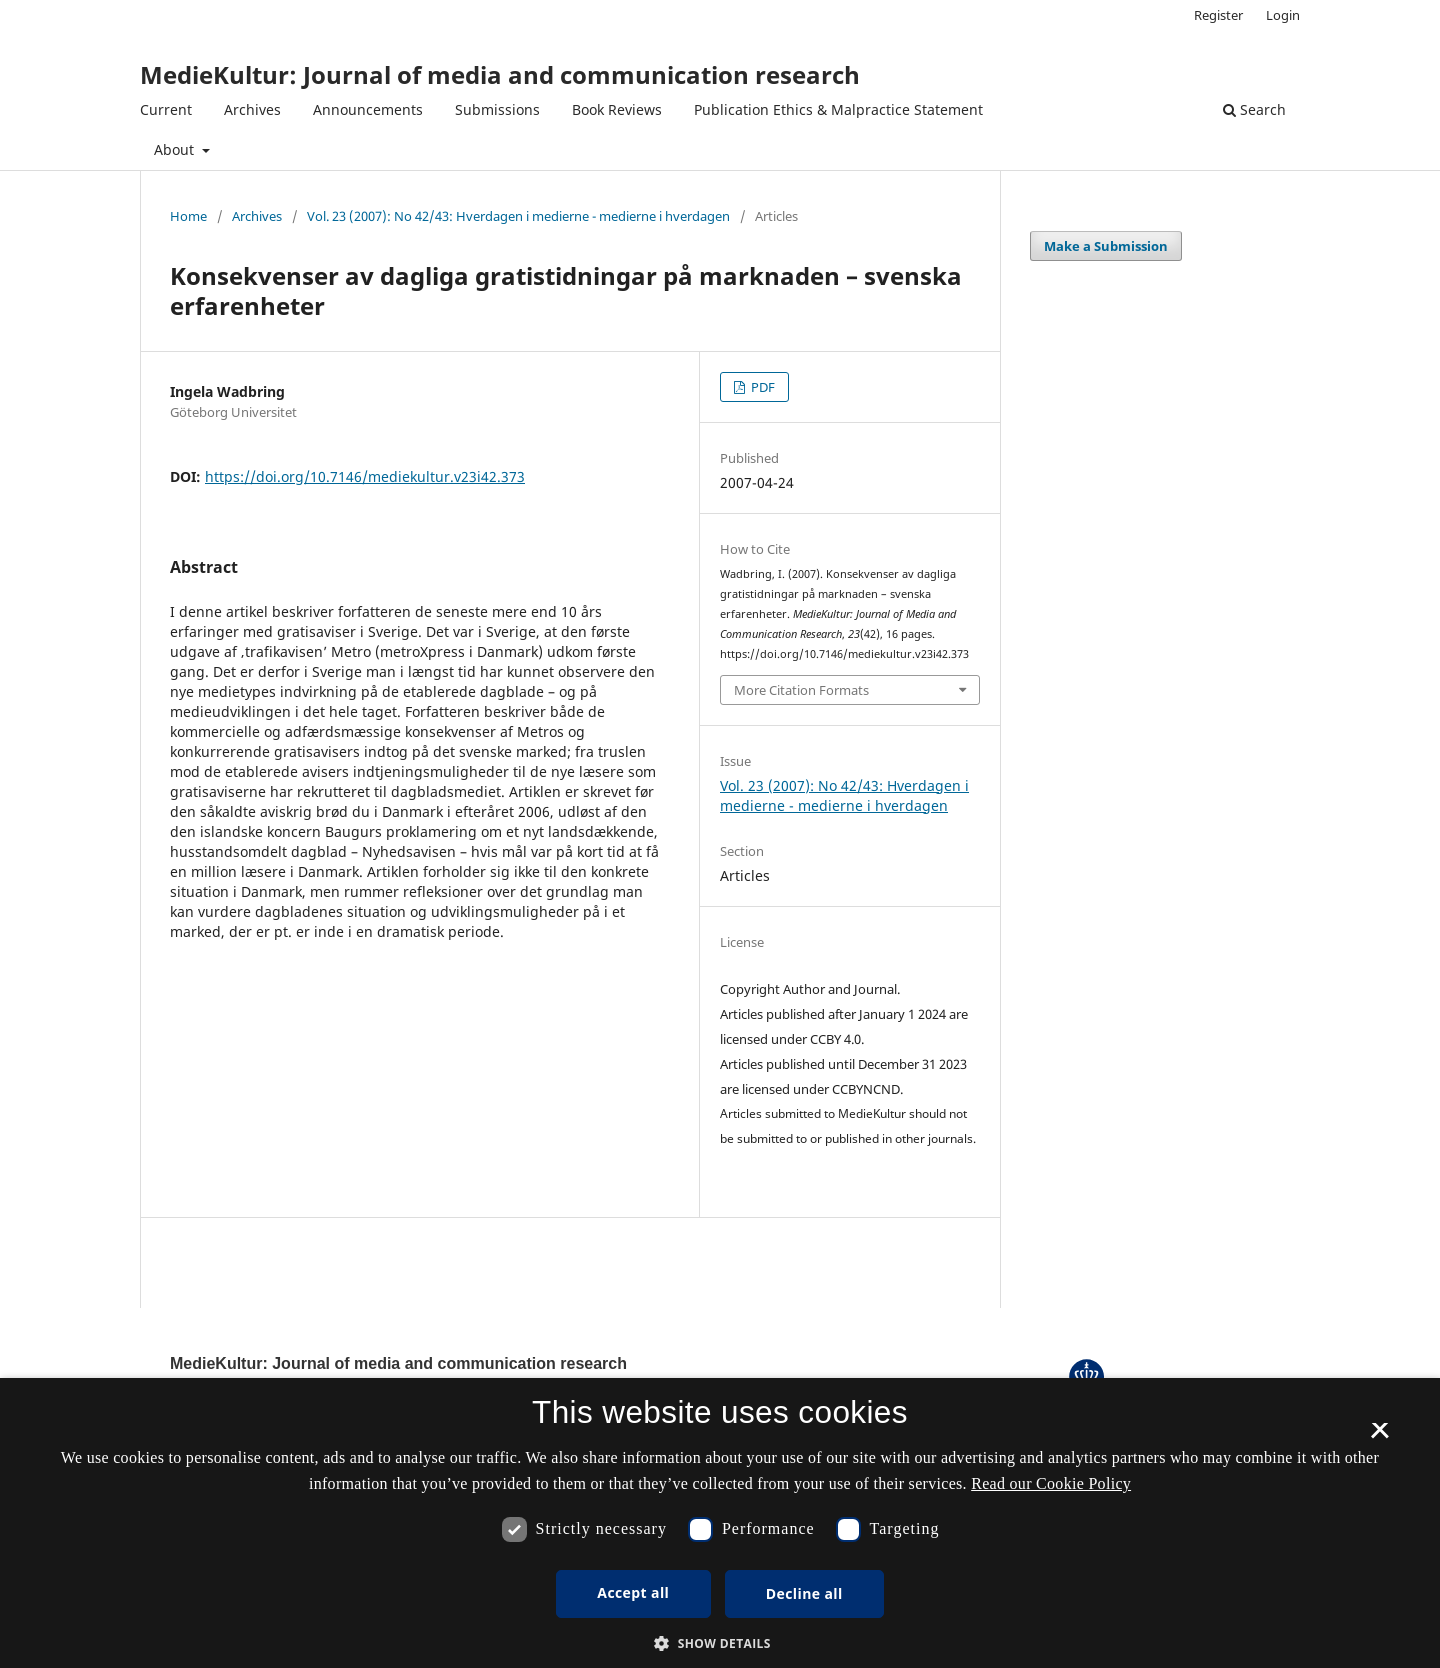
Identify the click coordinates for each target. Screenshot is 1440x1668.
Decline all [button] (804, 1593)
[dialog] (720, 1523)
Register (1218, 15)
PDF (761, 387)
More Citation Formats (801, 690)
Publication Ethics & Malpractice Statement (838, 109)
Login (1283, 15)
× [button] (1379, 1437)
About (176, 149)
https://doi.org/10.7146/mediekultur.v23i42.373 (365, 476)
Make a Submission (1106, 246)
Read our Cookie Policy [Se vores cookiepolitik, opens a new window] (1051, 1483)
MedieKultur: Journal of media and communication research (500, 74)
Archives (252, 109)
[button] (720, 1643)
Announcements (368, 109)
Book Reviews (617, 109)
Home (188, 216)
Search (1254, 109)
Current (166, 109)
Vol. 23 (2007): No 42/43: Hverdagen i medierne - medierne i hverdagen (518, 216)
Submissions (497, 109)
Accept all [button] (633, 1592)
